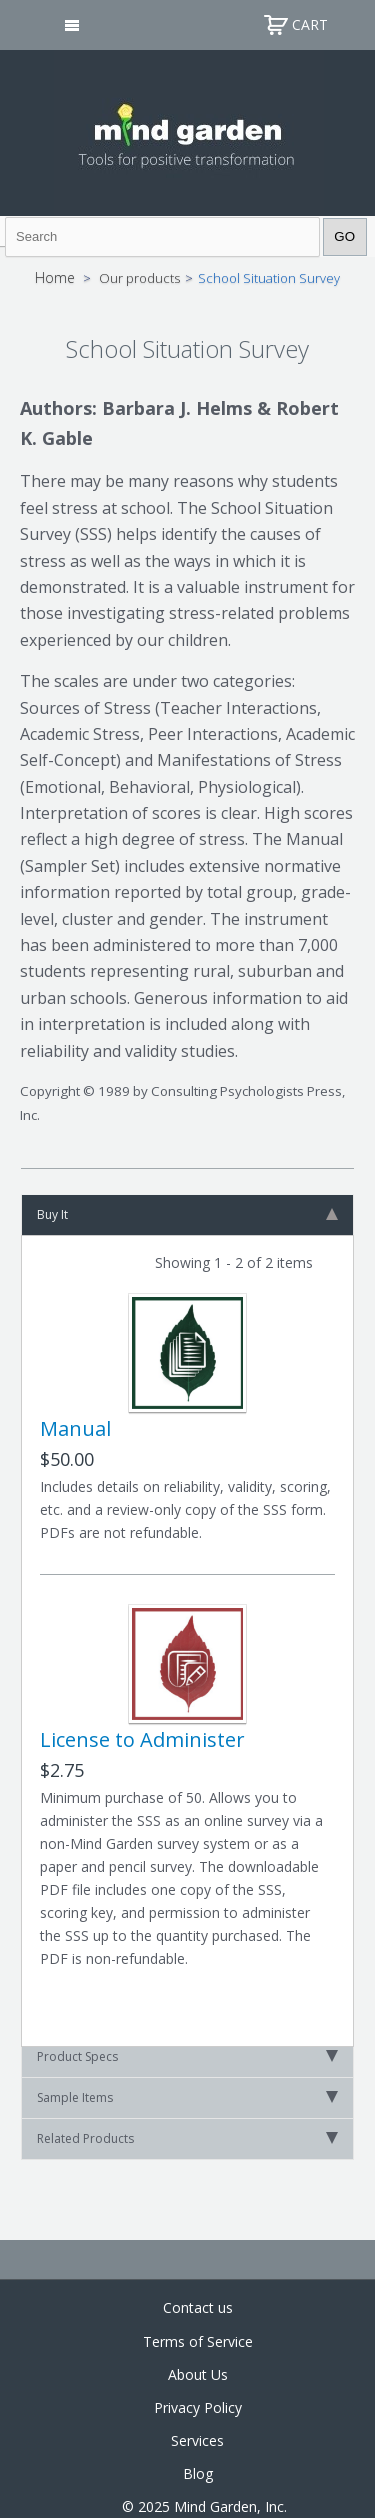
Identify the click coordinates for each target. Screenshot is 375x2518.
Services (197, 2440)
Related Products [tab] (187, 2138)
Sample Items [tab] (187, 2097)
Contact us (198, 2307)
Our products (139, 278)
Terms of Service (198, 2341)
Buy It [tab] (187, 1214)
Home (55, 277)
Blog (198, 2473)
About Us (198, 2374)
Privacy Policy (198, 2407)
